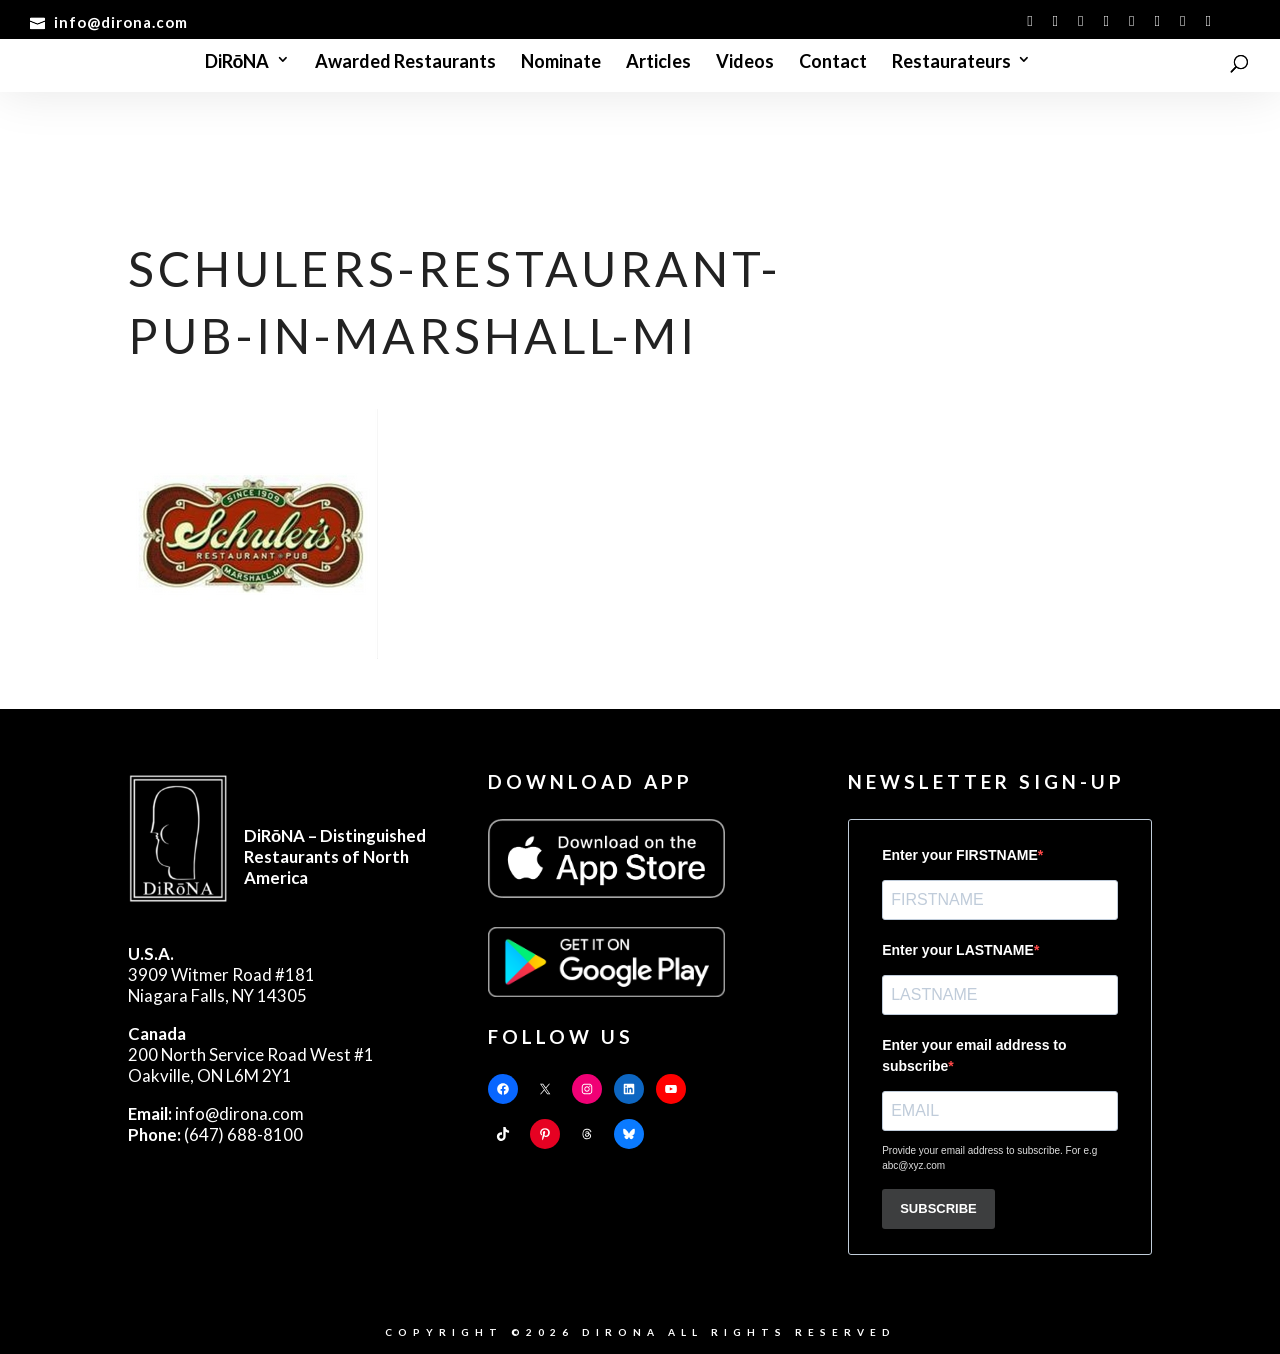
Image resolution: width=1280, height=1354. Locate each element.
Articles (658, 63)
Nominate (561, 63)
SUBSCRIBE (938, 1208)
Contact (833, 63)
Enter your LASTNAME (958, 950)
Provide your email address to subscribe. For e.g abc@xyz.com (989, 1158)
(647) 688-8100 (215, 1134)
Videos (745, 63)
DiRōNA (237, 63)
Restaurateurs (951, 63)
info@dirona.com (216, 1113)
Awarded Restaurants (405, 63)
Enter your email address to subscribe (974, 1055)
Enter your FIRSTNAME (960, 855)
